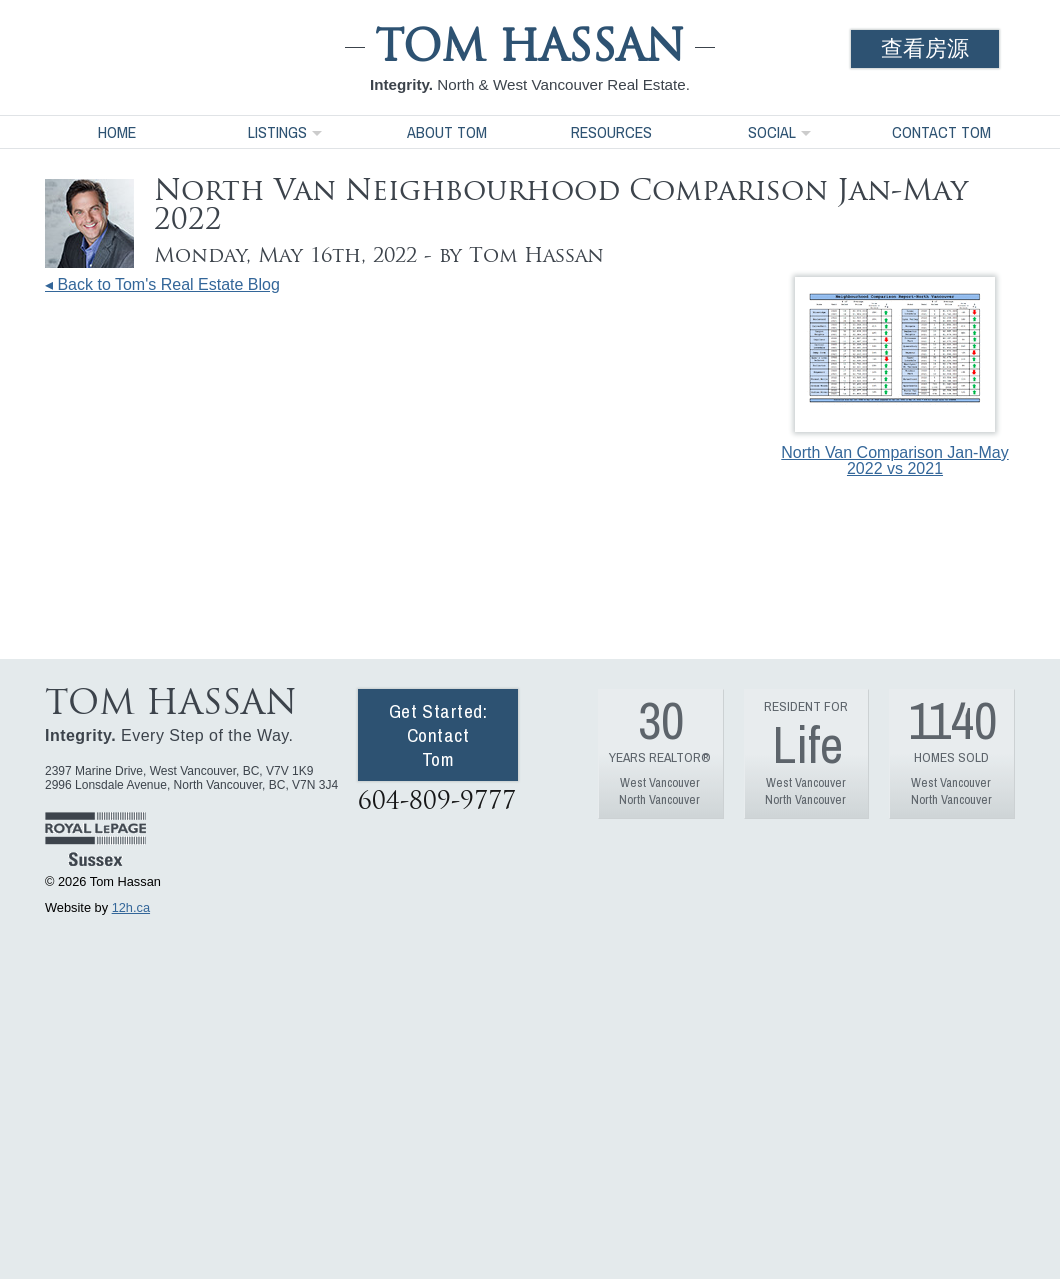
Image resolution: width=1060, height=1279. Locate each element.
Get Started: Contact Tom (438, 735)
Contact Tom (941, 132)
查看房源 (925, 48)
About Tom (447, 132)
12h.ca (131, 907)
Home (117, 132)
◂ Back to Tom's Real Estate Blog (162, 284)
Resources (611, 132)
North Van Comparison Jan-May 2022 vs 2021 (894, 377)
